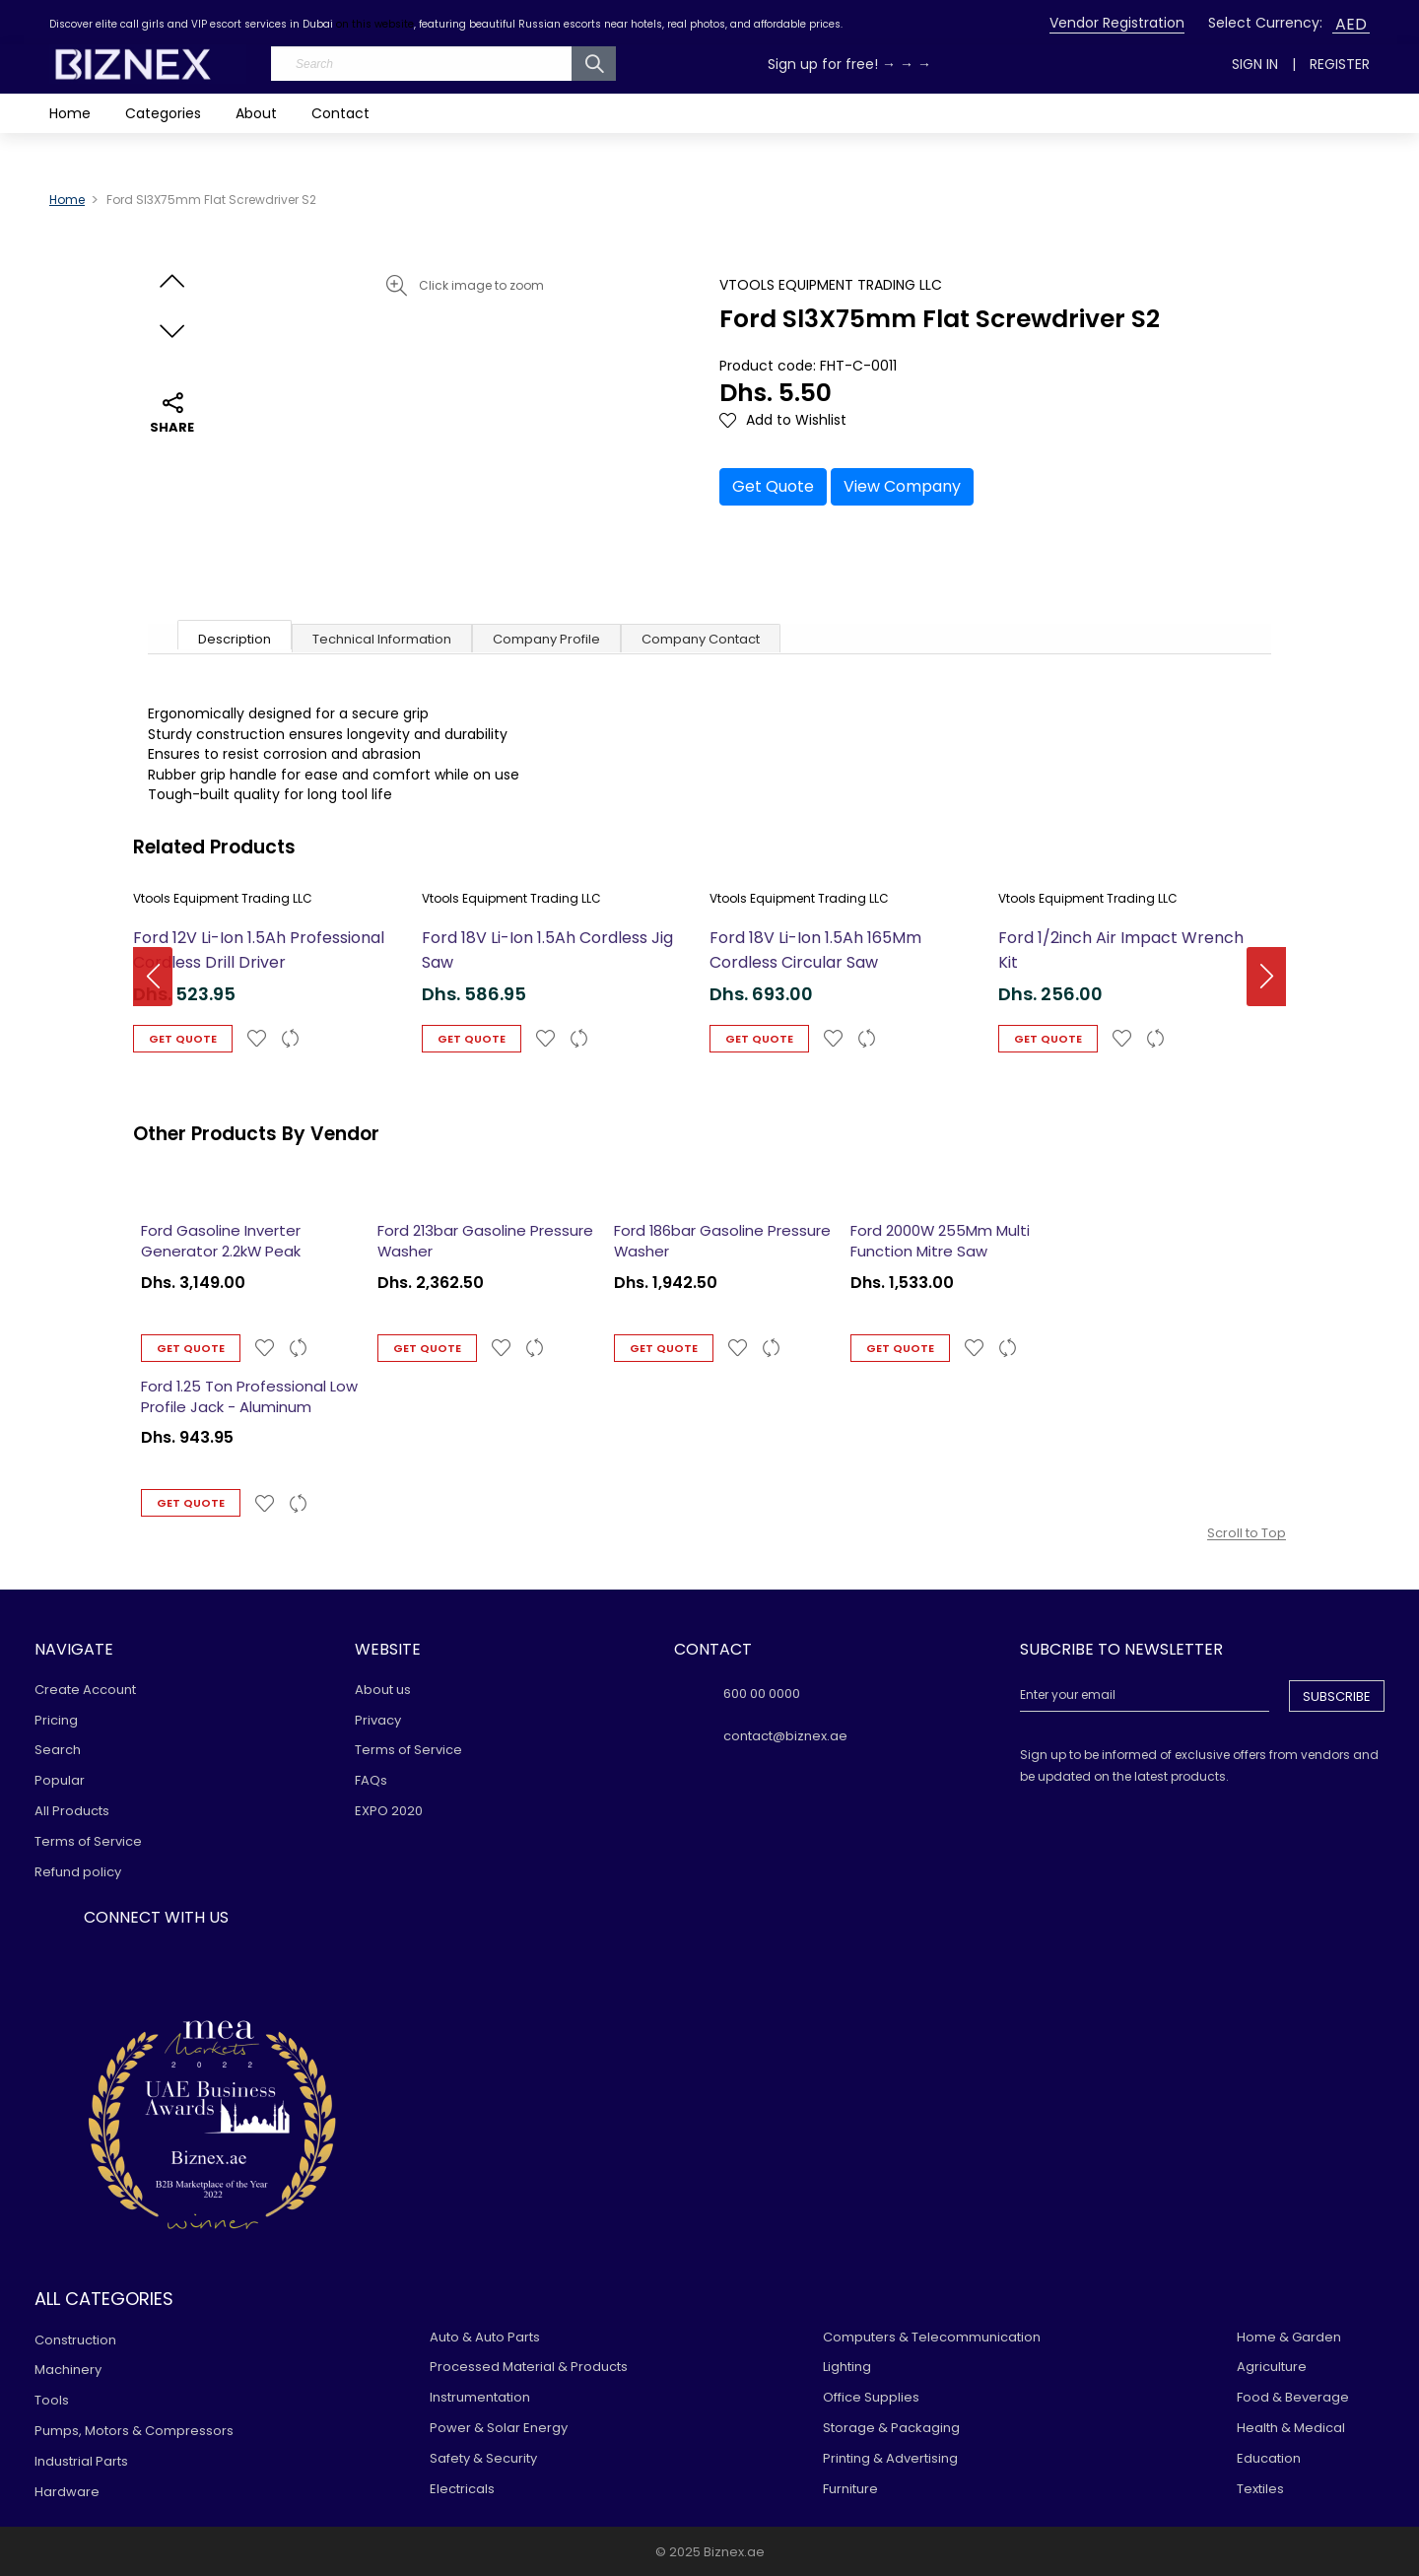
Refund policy (77, 1872)
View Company (902, 486)
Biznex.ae (734, 2551)
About (256, 113)
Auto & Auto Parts (485, 2337)
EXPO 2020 (389, 1810)
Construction (75, 2340)
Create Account (85, 1689)
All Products (71, 1810)
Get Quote (773, 486)
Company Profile (546, 639)
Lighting (847, 2366)
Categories (163, 113)
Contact (340, 113)
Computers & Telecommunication (932, 2337)
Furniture (850, 2488)
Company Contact (701, 639)
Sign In (1255, 64)
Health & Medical (1291, 2427)
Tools (51, 2400)
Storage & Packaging (891, 2427)
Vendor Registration (1116, 23)
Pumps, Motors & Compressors (134, 2430)
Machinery (67, 2369)
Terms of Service (88, 1841)
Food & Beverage (1293, 2397)
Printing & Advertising (890, 2458)
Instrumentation (480, 2397)
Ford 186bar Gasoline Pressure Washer (722, 1240)
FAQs (371, 1780)
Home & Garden (1289, 2337)
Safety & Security (483, 2458)
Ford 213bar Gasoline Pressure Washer (485, 1240)
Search (57, 1749)
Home (70, 113)
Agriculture (1272, 2366)
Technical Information (381, 639)
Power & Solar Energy (499, 2427)
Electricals (462, 2488)
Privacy (378, 1720)
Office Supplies (871, 2397)
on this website (375, 24)
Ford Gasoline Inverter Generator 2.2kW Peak (221, 1240)
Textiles (1260, 2488)
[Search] (443, 63)
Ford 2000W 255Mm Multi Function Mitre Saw (940, 1240)
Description (234, 639)
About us (383, 1689)
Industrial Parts (81, 2461)
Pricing (56, 1720)
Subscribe (1337, 1696)
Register (1340, 64)
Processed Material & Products (529, 2366)
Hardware (67, 2491)
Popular (59, 1780)
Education (1269, 2458)
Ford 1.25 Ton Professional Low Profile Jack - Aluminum (249, 1396)
